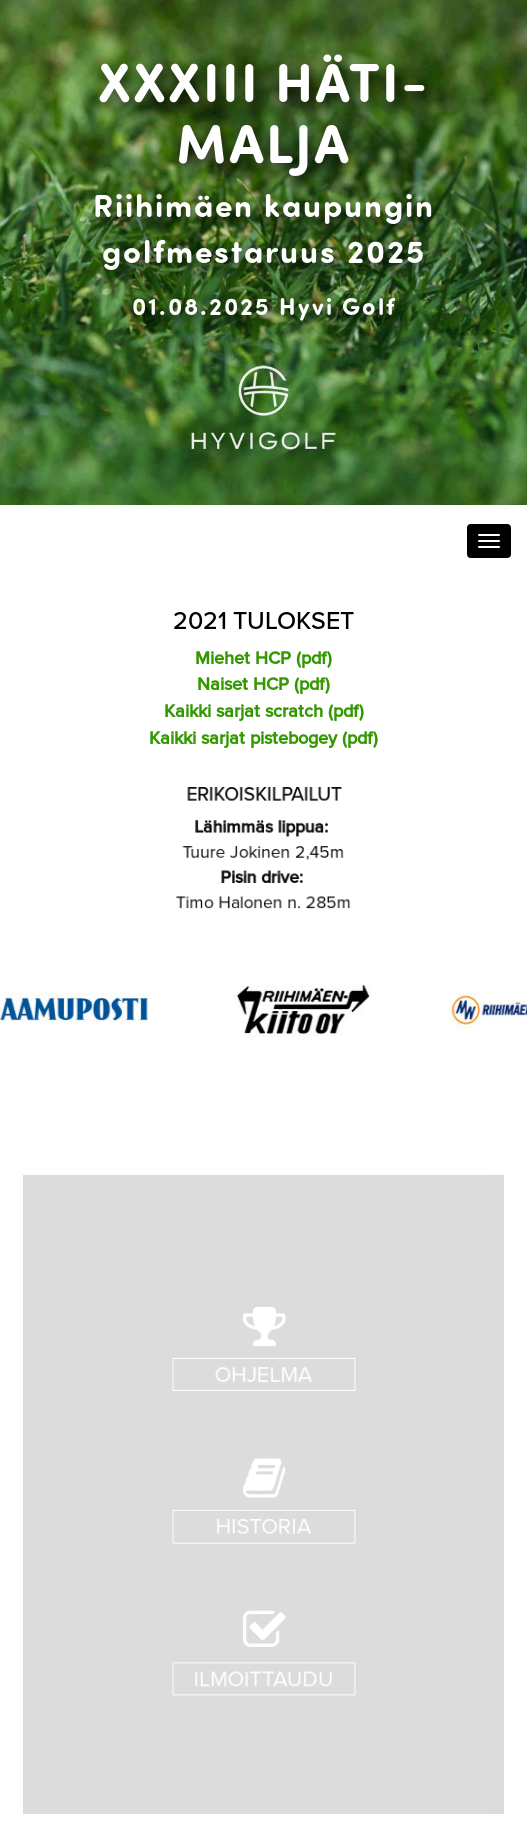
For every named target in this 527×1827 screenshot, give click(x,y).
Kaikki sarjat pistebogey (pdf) (263, 737)
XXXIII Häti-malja (264, 110)
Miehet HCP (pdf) (263, 657)
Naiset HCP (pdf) (263, 683)
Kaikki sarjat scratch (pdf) (264, 710)
